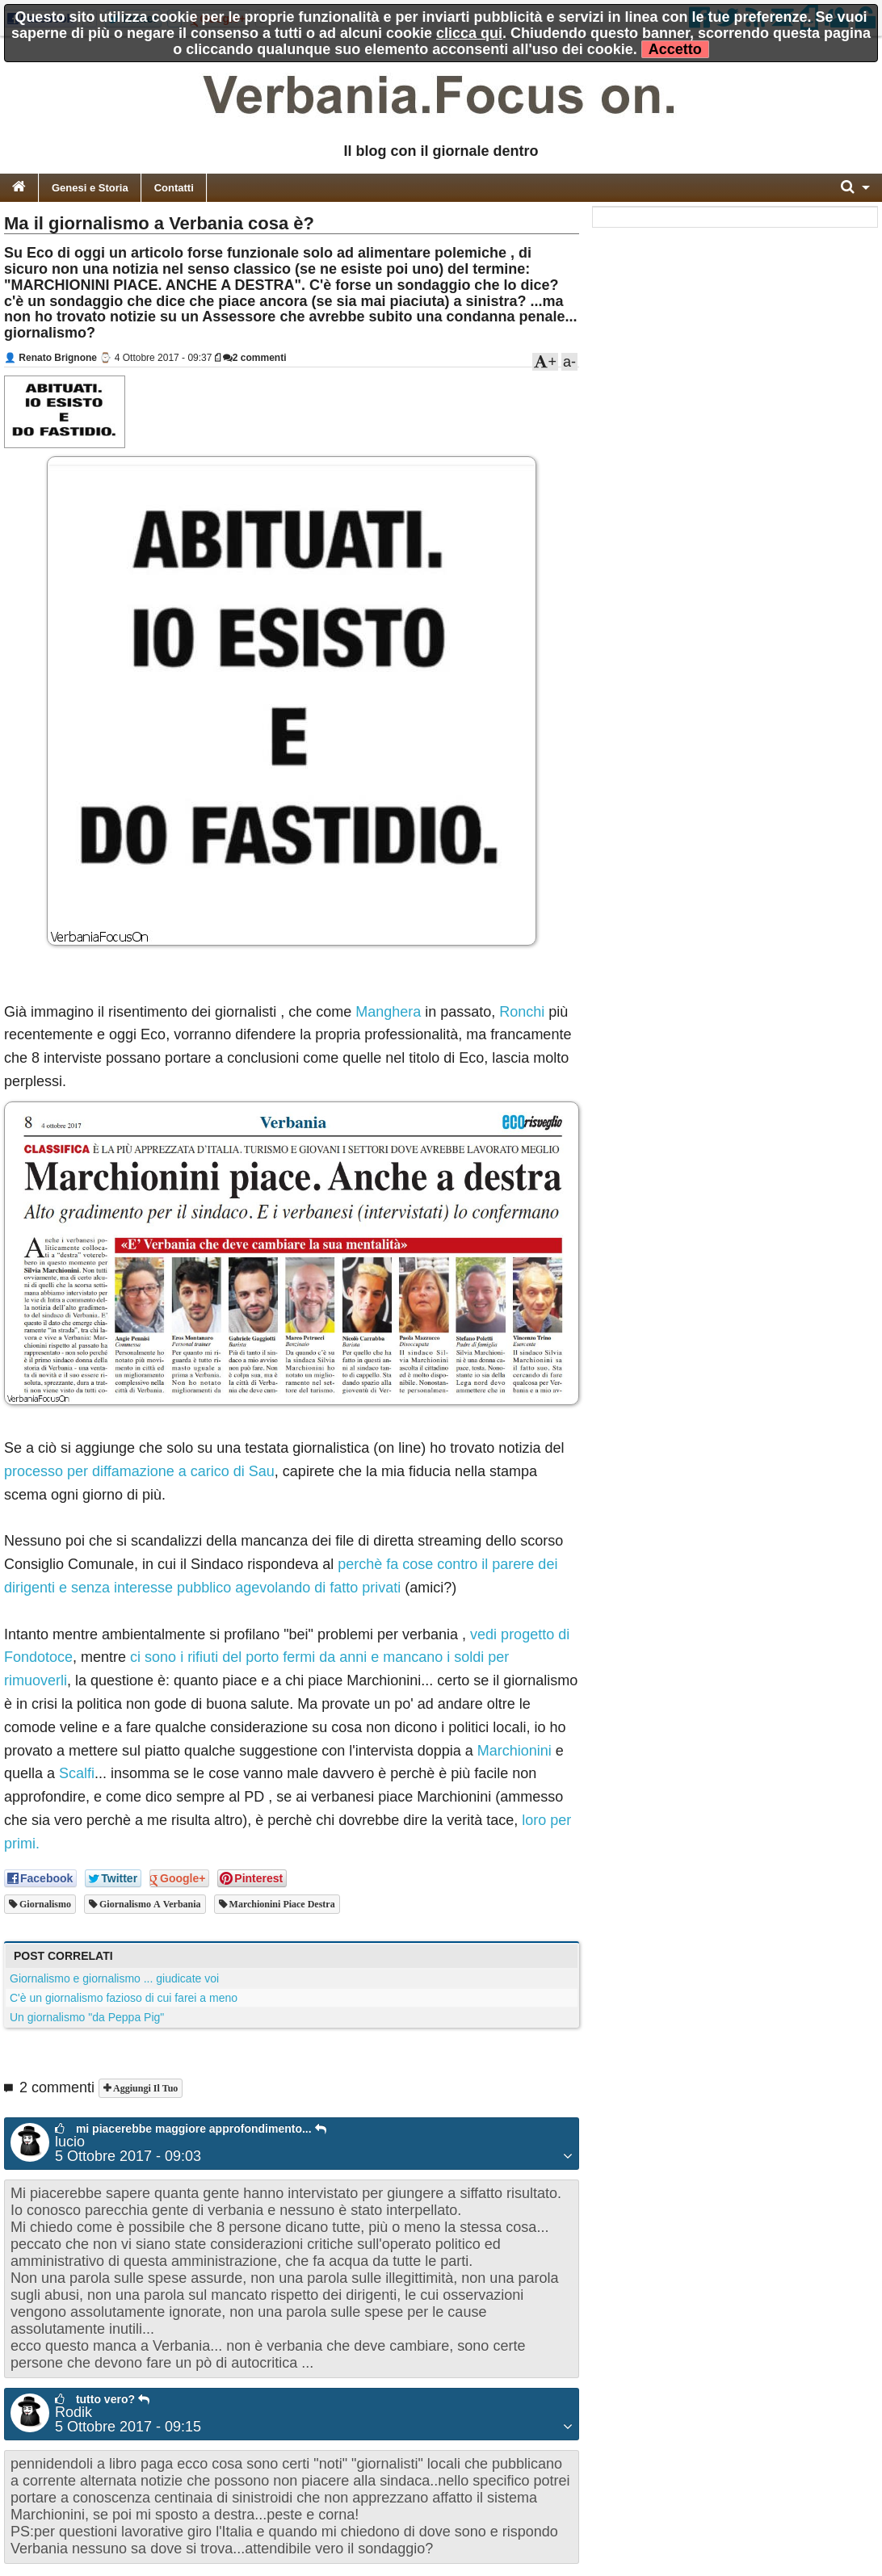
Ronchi (521, 1012)
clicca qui (469, 33)
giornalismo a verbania (149, 1904)
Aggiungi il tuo (144, 2088)
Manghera (388, 1012)
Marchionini (514, 1751)
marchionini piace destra (281, 1904)
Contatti (174, 188)
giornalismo (44, 1904)
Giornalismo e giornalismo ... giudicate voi (114, 1978)
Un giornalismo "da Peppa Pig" (87, 2017)
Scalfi (76, 1773)
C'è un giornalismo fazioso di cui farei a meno (123, 1997)
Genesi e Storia (90, 188)
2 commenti (255, 357)
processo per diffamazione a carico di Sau (139, 1471)
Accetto (675, 49)
